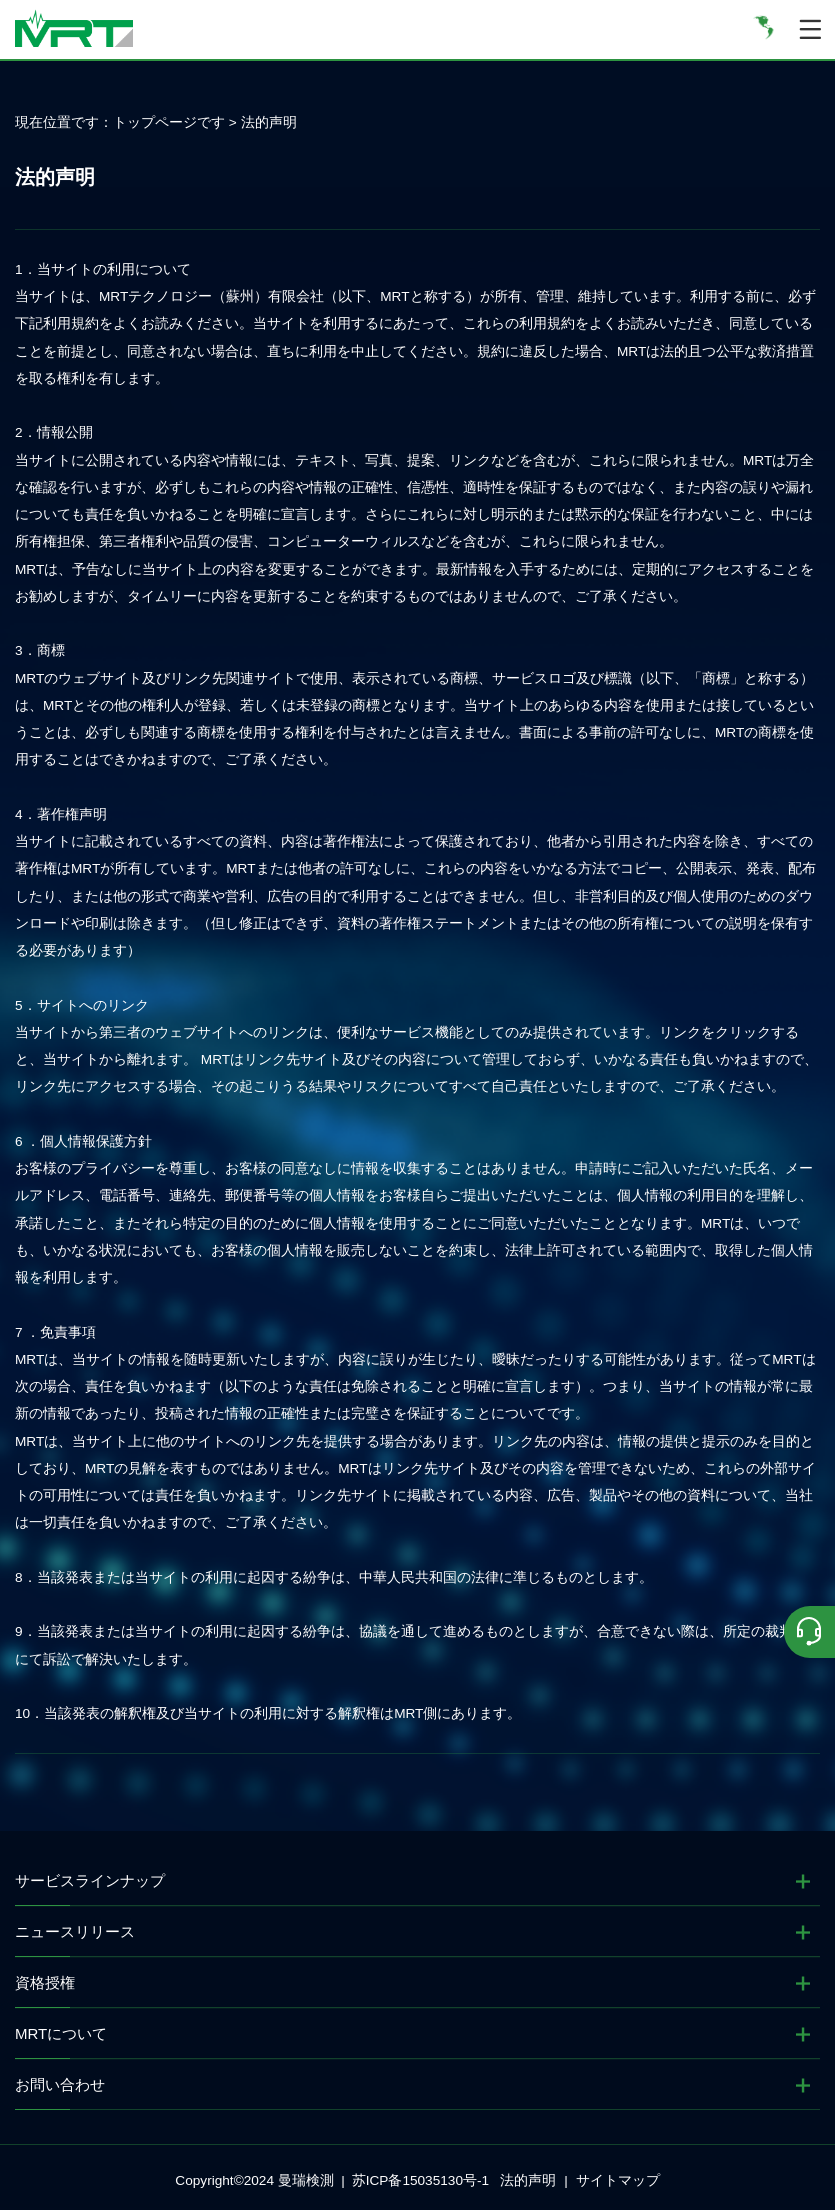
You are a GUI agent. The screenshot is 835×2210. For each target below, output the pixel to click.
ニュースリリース (75, 1931)
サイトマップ (618, 2180)
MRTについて (61, 2033)
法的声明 (269, 122)
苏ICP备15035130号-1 (420, 2180)
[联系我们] (809, 1631)
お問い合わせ (60, 2084)
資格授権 (45, 1982)
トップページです (169, 122)
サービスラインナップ (90, 1880)
